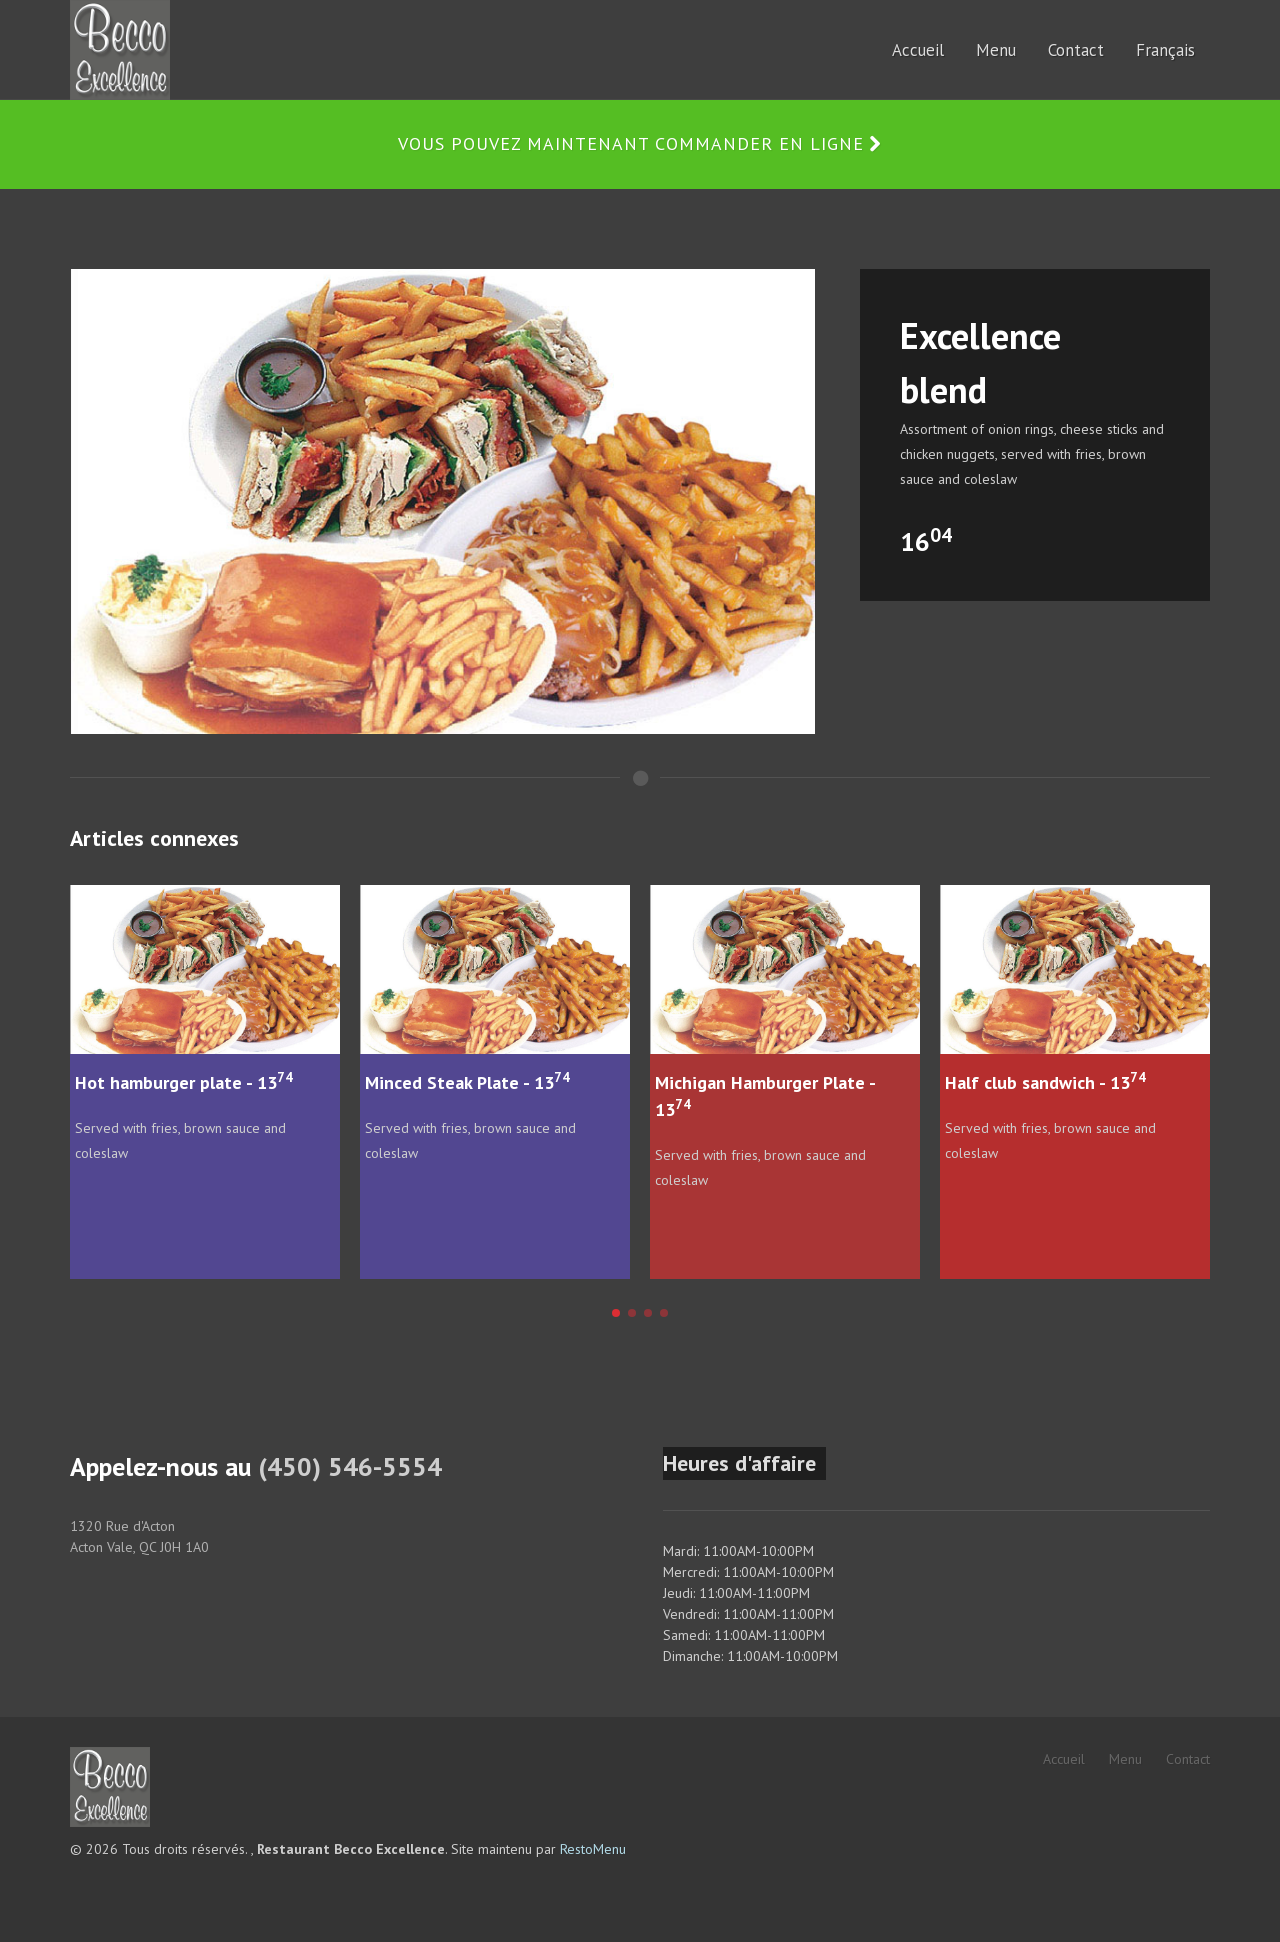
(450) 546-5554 (350, 1466)
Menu (1125, 1759)
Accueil (1064, 1759)
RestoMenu (593, 1849)
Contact (1188, 1759)
